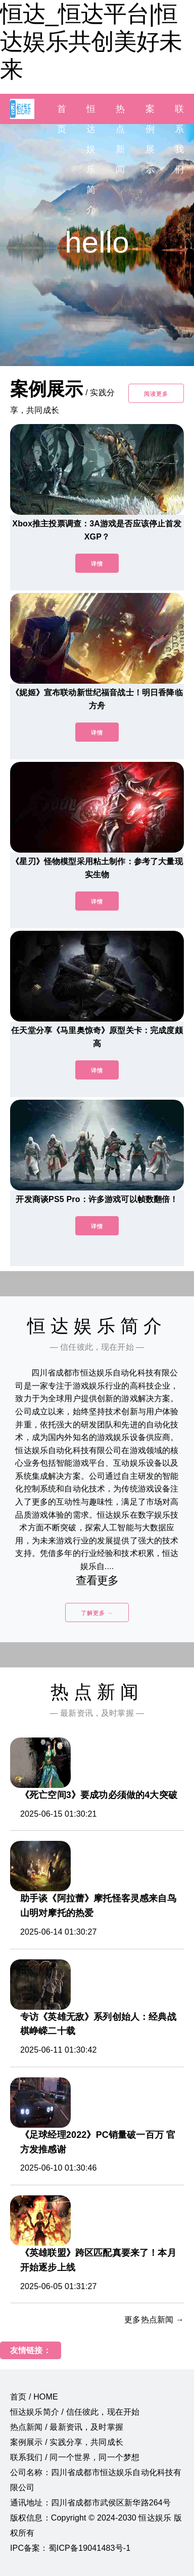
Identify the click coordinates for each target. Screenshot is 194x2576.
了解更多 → (97, 1613)
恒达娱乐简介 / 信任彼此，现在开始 (74, 2412)
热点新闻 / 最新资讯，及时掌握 (66, 2427)
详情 (97, 564)
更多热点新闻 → (154, 2319)
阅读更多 (156, 394)
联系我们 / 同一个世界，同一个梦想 (74, 2457)
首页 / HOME (34, 2396)
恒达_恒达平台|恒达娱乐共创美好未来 (91, 41)
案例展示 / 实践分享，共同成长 (66, 2442)
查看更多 (97, 1580)
